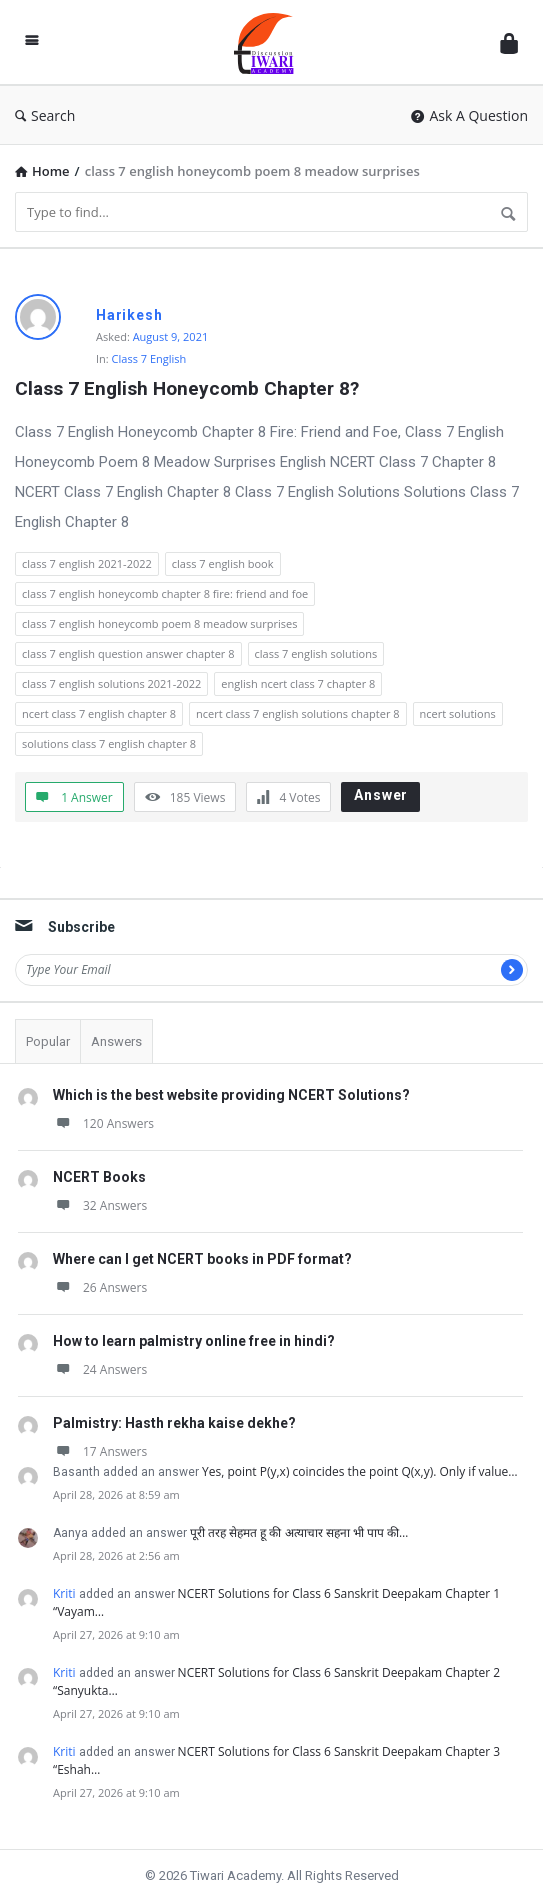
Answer (381, 795)
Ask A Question (469, 115)
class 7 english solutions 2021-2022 (111, 683)
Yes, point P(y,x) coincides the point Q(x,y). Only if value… (360, 1471)
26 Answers (100, 1287)
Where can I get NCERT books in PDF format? (202, 1259)
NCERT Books (99, 1177)
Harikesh (129, 315)
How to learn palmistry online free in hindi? (194, 1341)
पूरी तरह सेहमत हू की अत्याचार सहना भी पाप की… (299, 1532)
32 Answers (100, 1205)
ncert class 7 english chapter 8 (99, 713)
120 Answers (103, 1123)
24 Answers (100, 1369)
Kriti (64, 1593)
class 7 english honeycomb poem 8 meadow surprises (159, 623)
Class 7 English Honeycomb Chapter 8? (187, 388)
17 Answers (100, 1451)
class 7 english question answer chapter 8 (128, 653)
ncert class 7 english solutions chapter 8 (298, 713)
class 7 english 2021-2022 (87, 563)
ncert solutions (458, 713)
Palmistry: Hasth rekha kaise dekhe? (174, 1423)
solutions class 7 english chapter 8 (109, 743)
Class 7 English (149, 358)
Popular (48, 1041)
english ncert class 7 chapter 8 (298, 683)
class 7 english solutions (316, 653)
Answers (116, 1041)
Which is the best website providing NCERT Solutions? (231, 1095)
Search (45, 115)
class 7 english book (223, 563)
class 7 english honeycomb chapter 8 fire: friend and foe (165, 593)
